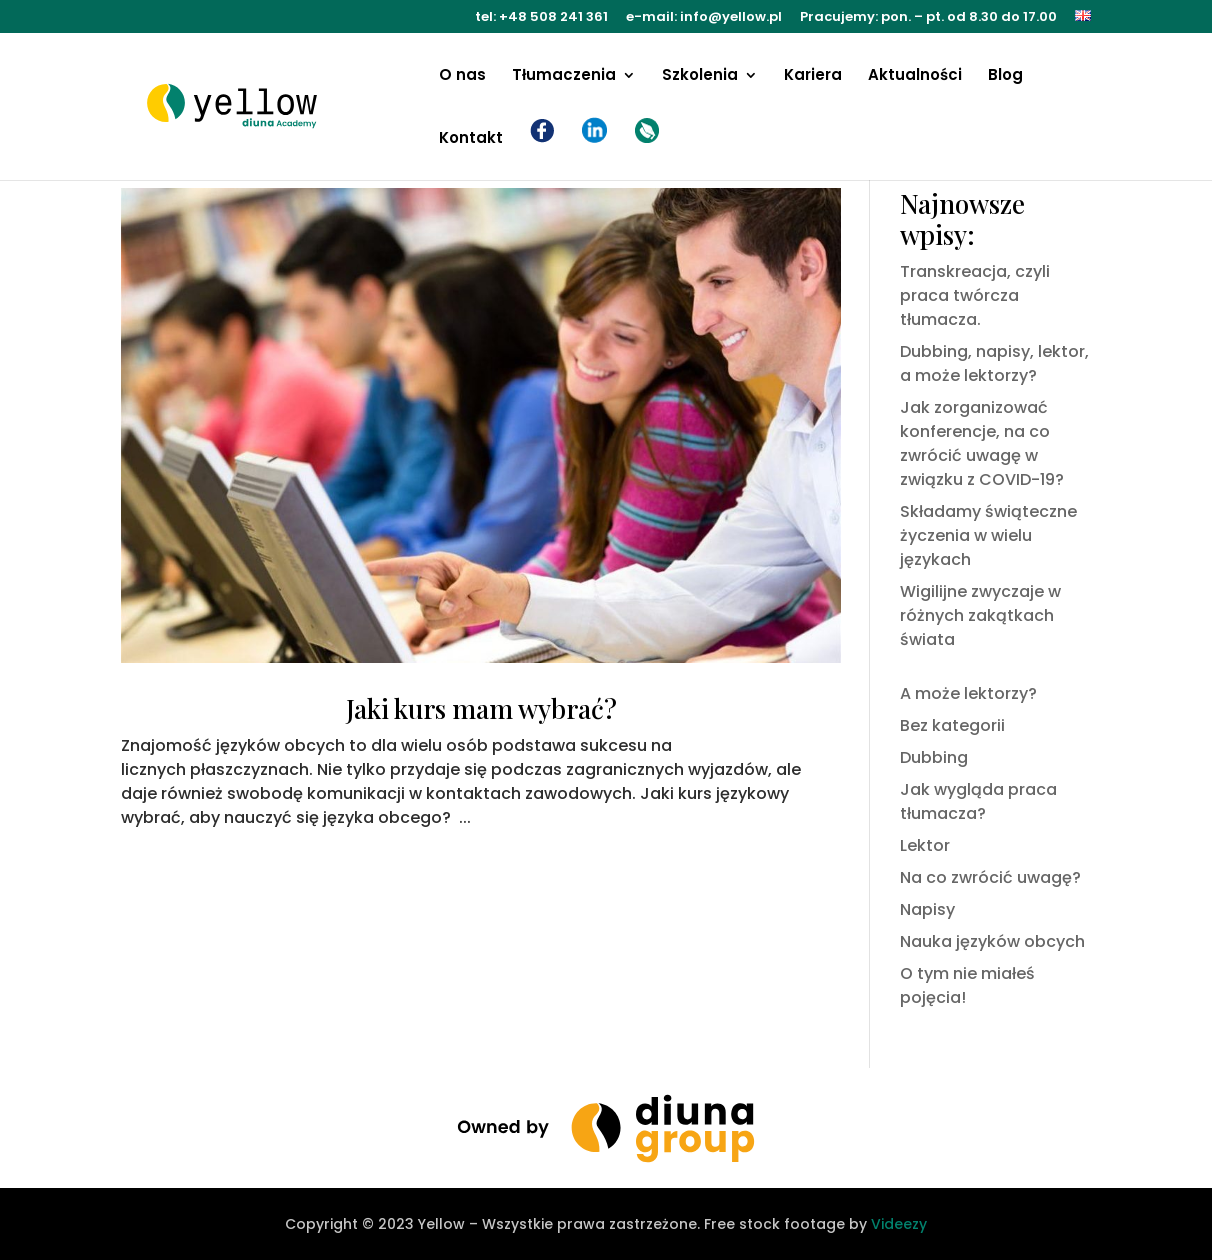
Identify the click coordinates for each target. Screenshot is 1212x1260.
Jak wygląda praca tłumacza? (978, 801)
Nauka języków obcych (992, 941)
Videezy (899, 1224)
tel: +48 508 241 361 (541, 18)
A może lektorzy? (968, 693)
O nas (462, 76)
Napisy (927, 909)
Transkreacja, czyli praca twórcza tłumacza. (975, 295)
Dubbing (934, 757)
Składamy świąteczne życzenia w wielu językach (988, 535)
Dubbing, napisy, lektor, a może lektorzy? (994, 363)
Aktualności (915, 76)
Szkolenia (700, 76)
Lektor (925, 845)
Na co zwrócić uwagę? (990, 877)
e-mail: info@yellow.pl (704, 18)
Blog (1005, 76)
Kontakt (471, 139)
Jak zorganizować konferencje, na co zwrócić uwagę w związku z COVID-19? (982, 443)
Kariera (813, 76)
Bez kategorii (952, 725)
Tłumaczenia (564, 76)
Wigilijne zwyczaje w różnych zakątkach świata (980, 615)
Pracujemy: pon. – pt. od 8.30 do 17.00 (928, 18)
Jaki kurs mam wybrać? (481, 708)
